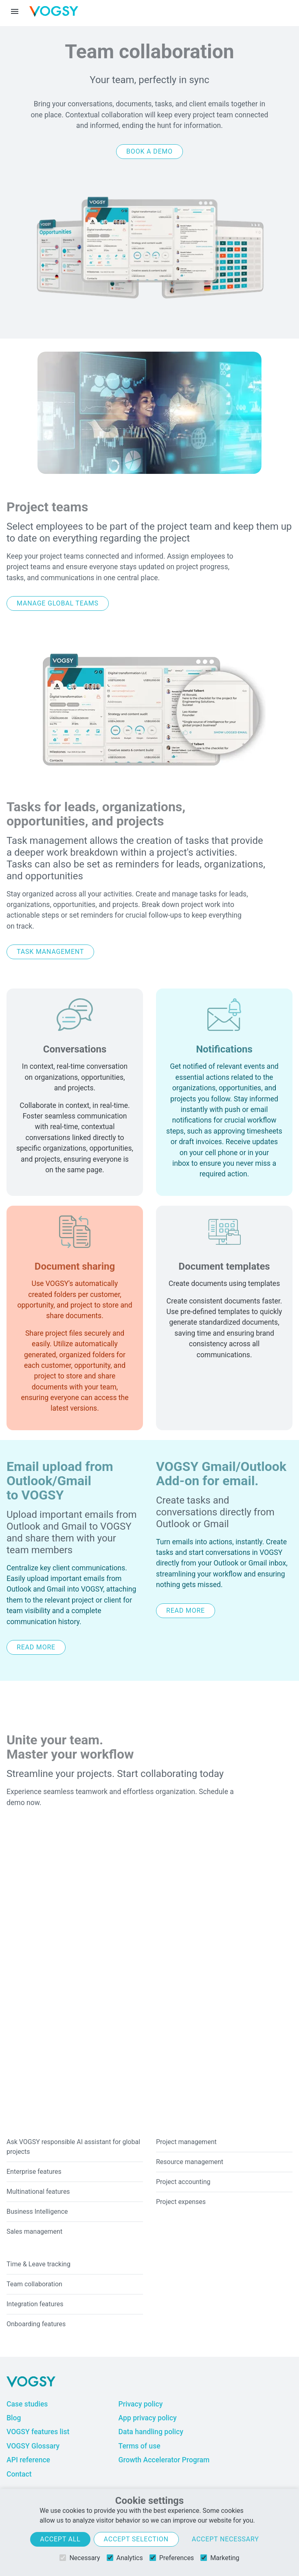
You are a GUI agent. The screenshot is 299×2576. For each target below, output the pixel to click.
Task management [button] (50, 952)
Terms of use (139, 2446)
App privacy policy (147, 2418)
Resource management (189, 2162)
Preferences (172, 2558)
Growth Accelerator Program (163, 2460)
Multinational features (38, 2191)
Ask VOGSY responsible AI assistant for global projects (73, 2146)
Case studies (27, 2404)
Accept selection (136, 2539)
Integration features (35, 2304)
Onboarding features (36, 2324)
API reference (28, 2460)
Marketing (219, 2558)
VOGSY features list (38, 2432)
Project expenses (181, 2202)
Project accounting (183, 2182)
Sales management (34, 2231)
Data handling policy (150, 2432)
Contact (19, 2474)
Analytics (125, 2558)
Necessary (79, 2558)
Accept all (60, 2539)
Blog (14, 2418)
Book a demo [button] (149, 151)
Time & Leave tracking (38, 2264)
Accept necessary (225, 2539)
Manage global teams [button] (58, 603)
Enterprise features (34, 2171)
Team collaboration (34, 2284)
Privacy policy (140, 2404)
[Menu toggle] (15, 11)
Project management (186, 2142)
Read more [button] (36, 1647)
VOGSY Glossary (33, 2446)
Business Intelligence (37, 2211)
